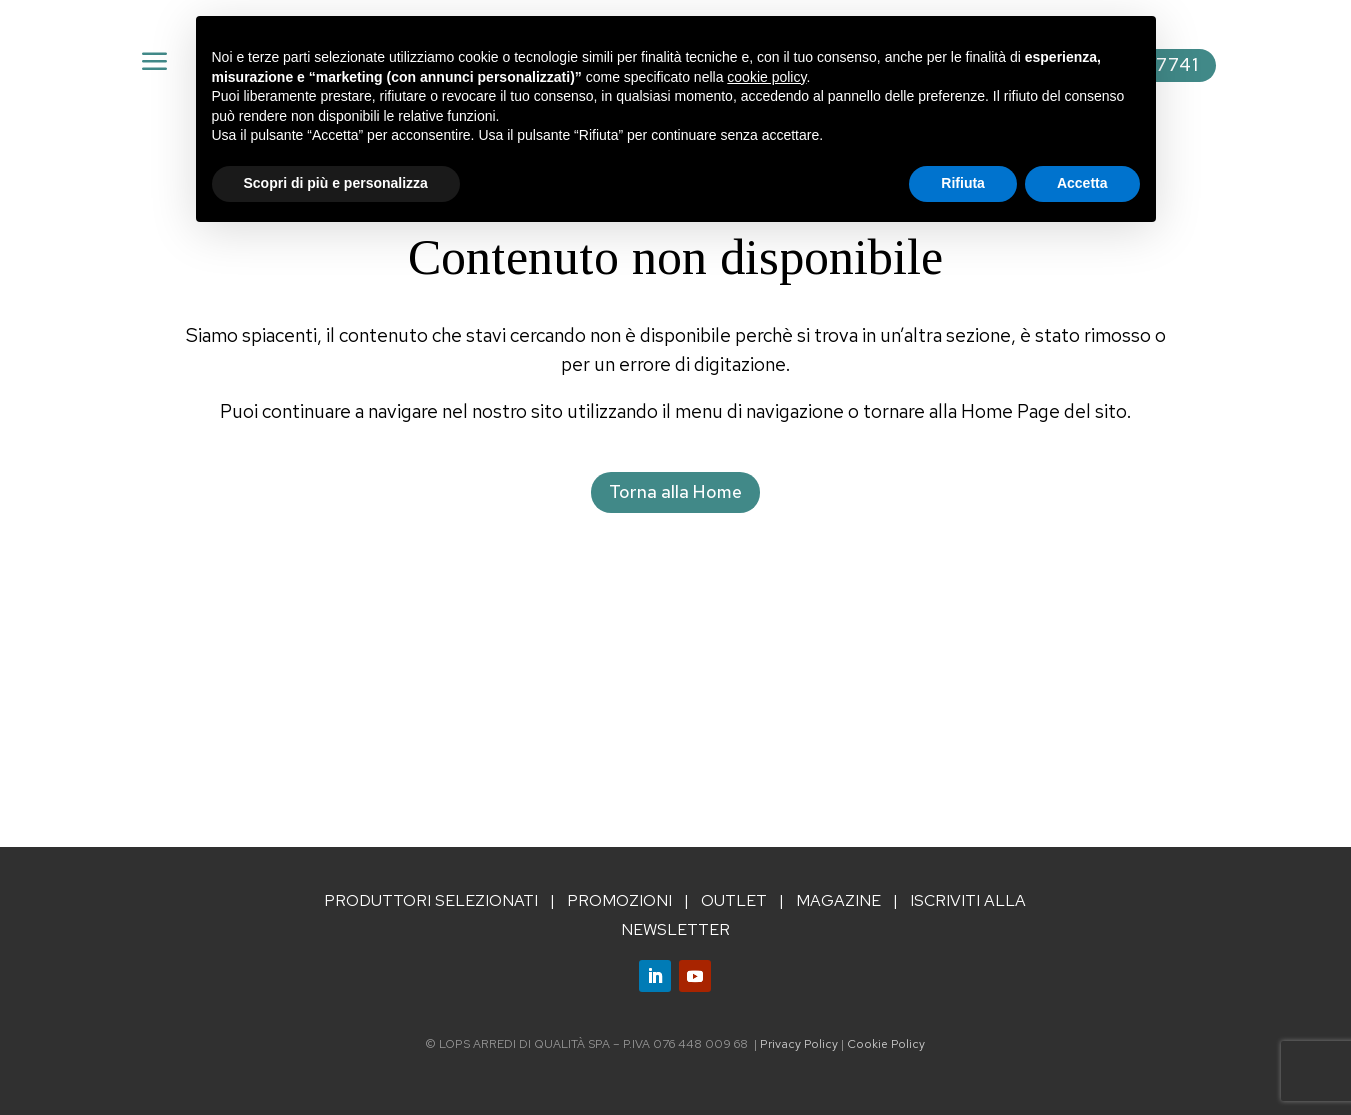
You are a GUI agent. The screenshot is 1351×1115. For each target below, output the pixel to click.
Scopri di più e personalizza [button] (336, 183)
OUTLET (734, 900)
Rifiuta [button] (963, 183)
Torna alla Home (675, 491)
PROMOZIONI (619, 900)
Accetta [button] (1082, 183)
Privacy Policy (799, 1044)
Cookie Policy (886, 1044)
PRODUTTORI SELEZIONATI (431, 900)
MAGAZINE (838, 900)
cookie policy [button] (766, 77)
